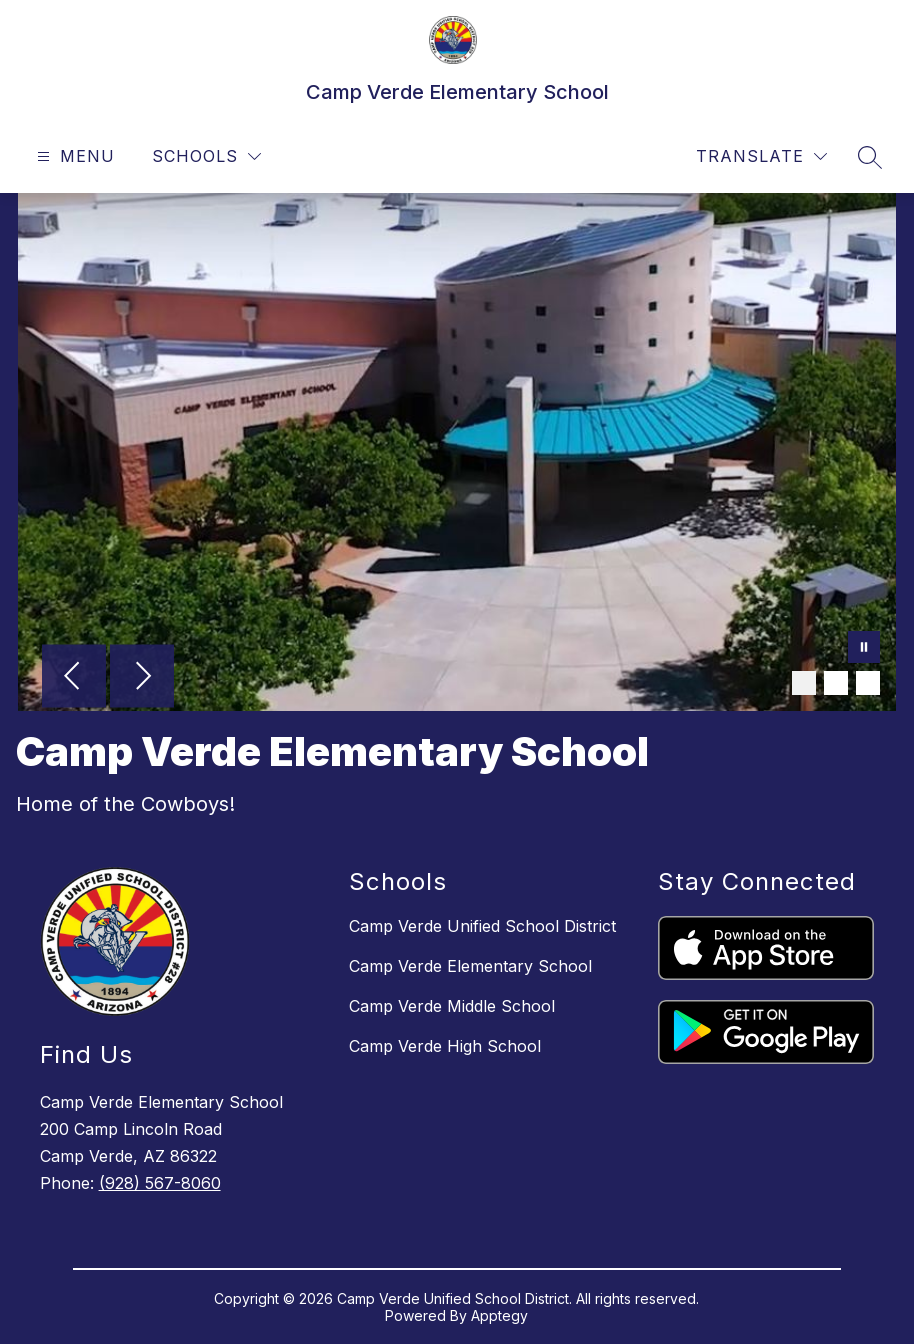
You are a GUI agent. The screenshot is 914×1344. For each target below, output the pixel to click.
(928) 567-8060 (160, 1183)
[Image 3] (868, 683)
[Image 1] (804, 683)
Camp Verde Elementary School (470, 966)
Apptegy (499, 1315)
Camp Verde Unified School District (482, 926)
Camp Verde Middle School (452, 1006)
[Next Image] (142, 678)
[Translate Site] (761, 156)
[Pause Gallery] (864, 649)
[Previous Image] (74, 678)
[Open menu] (73, 156)
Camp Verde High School (445, 1046)
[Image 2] (836, 683)
